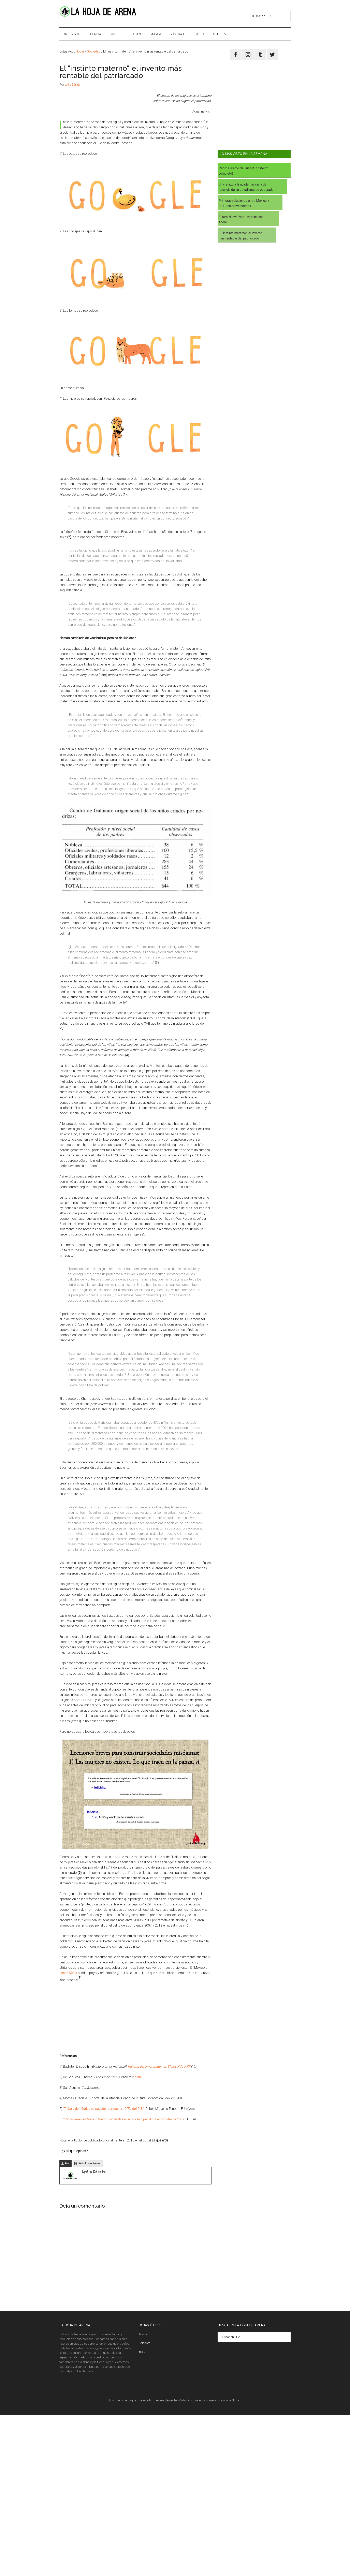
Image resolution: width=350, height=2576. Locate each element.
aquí (138, 2077)
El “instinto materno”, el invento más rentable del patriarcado (240, 235)
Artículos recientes (89, 2163)
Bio (67, 2163)
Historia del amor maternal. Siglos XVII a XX (159, 2066)
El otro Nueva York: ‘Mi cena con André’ (241, 219)
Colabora (144, 2343)
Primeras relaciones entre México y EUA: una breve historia (244, 203)
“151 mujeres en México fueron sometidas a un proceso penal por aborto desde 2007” (124, 2119)
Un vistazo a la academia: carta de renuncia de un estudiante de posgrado (246, 187)
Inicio (141, 2351)
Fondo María (68, 1973)
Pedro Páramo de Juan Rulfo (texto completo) (243, 170)
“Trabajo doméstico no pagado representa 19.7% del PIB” (103, 2109)
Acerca (143, 2334)
